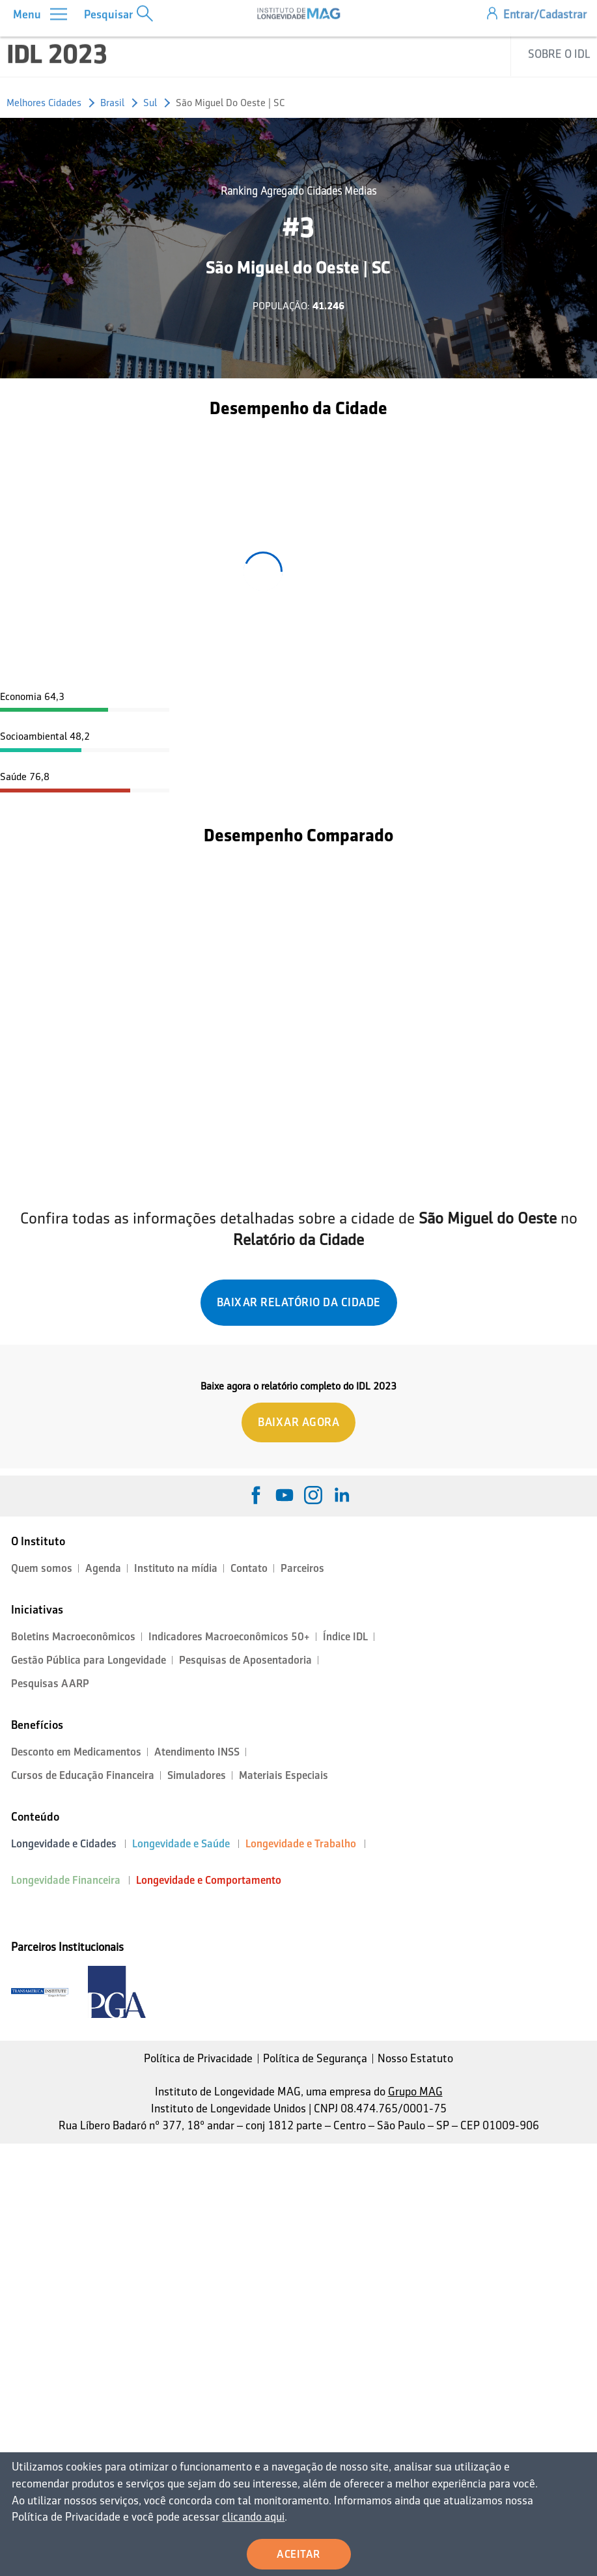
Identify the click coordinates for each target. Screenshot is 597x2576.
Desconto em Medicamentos (76, 1752)
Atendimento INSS (197, 1752)
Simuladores (196, 1775)
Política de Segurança (315, 2058)
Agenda (103, 1568)
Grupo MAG (415, 2091)
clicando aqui (211, 2518)
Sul (150, 102)
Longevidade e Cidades (64, 1844)
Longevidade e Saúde (181, 1844)
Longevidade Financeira (65, 1880)
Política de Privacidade (198, 2058)
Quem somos (41, 1568)
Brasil (112, 102)
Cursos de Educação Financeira (82, 1775)
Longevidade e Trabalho (300, 1844)
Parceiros (302, 1568)
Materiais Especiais (283, 1775)
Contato (249, 1568)
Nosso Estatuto (415, 2058)
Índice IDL (345, 1637)
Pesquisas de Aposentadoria (245, 1660)
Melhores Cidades (44, 102)
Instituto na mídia (175, 1568)
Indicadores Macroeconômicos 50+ (229, 1637)
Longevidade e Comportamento (208, 1880)
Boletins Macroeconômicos (73, 1637)
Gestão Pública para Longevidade (88, 1660)
